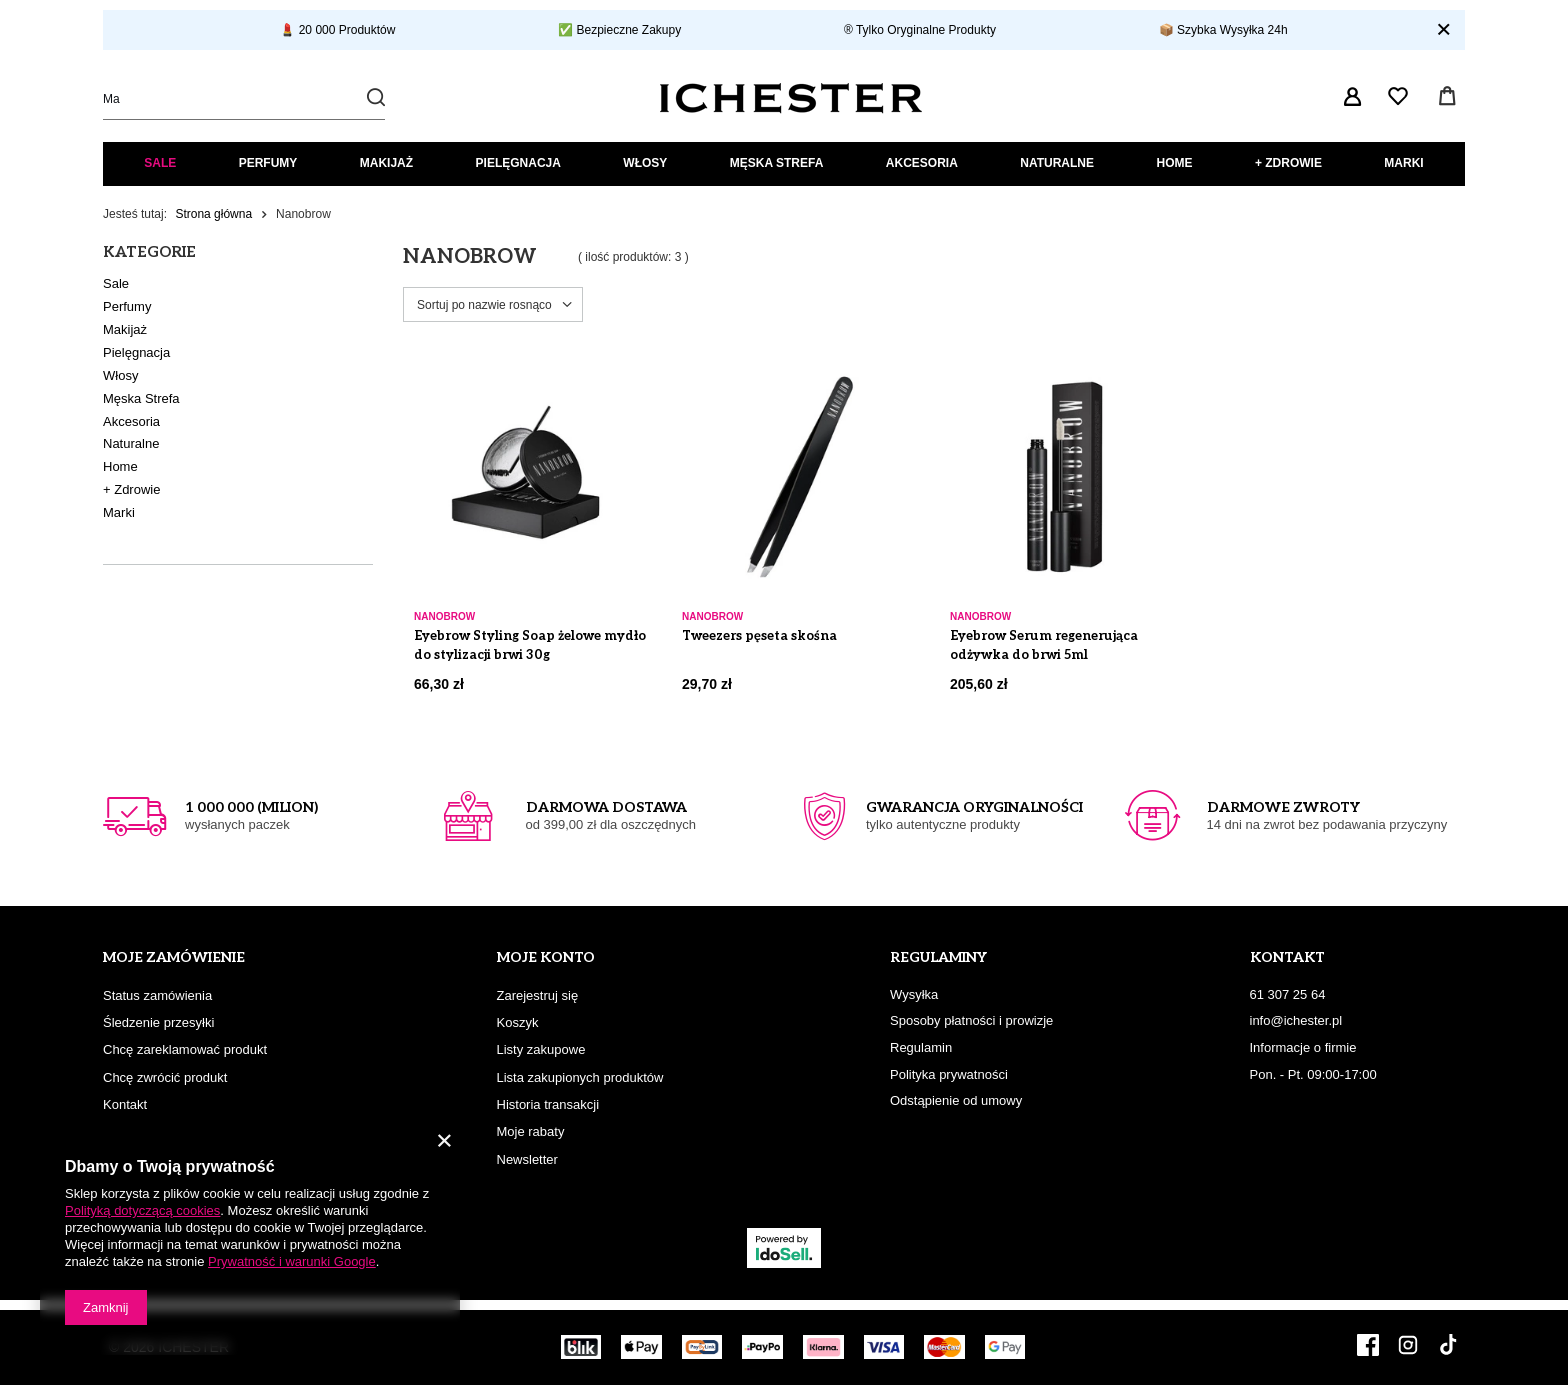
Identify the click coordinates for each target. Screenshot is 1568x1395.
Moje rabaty (531, 1131)
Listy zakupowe (541, 1049)
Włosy (645, 163)
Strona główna (213, 214)
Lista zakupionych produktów (580, 1077)
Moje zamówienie (174, 957)
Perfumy (268, 163)
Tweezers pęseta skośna (759, 636)
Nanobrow (444, 616)
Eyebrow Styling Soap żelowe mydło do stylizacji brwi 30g (530, 645)
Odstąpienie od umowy (956, 1100)
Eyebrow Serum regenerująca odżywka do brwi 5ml (1044, 645)
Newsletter (527, 1159)
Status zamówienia (157, 995)
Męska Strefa (777, 163)
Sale (160, 163)
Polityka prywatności (949, 1074)
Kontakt (125, 1104)
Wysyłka (914, 994)
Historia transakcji (548, 1104)
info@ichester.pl (1296, 1020)
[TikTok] (1448, 1347)
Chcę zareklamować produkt (185, 1049)
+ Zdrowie (1288, 163)
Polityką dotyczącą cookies (142, 1210)
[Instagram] (1408, 1347)
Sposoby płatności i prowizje (971, 1020)
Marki (1403, 163)
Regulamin (921, 1047)
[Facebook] (1368, 1347)
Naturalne (1057, 163)
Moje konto (546, 957)
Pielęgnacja (518, 163)
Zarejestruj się (538, 995)
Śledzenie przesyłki (158, 1022)
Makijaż (386, 163)
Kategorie (149, 252)
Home (1174, 163)
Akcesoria (922, 163)
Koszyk (518, 1022)
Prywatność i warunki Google (292, 1261)
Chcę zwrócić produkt (165, 1077)
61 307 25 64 (1288, 994)
